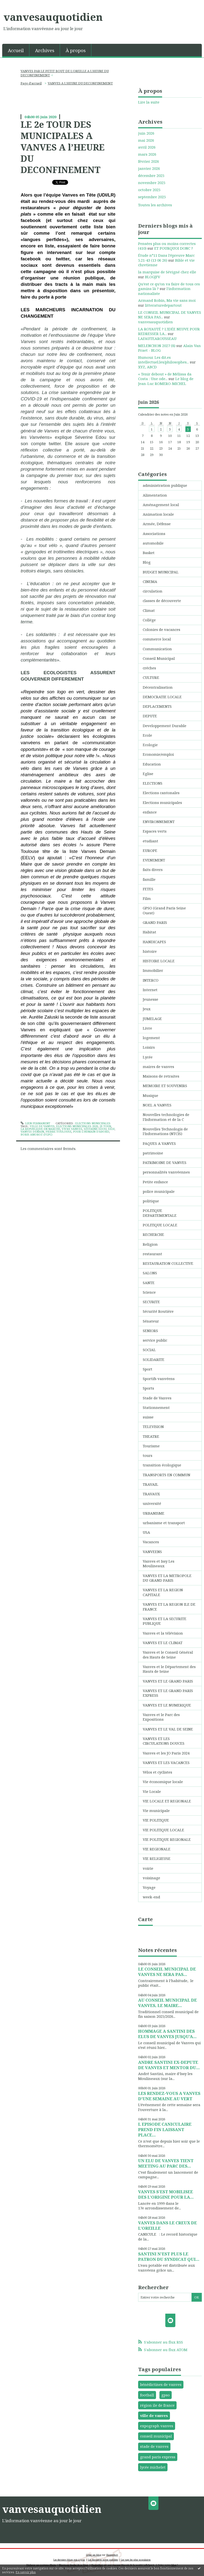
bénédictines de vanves (160, 2384)
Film (147, 898)
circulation (152, 591)
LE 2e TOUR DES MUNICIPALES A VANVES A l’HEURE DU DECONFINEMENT (63, 146)
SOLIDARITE (153, 1359)
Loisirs (149, 1047)
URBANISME (153, 1513)
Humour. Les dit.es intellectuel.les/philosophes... (163, 360)
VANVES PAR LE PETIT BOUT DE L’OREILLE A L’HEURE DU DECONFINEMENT (65, 73)
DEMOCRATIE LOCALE (162, 696)
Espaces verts (155, 831)
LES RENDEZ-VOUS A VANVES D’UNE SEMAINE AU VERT (169, 2095)
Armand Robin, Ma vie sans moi (167, 300)
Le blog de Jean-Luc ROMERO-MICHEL (165, 381)
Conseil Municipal (159, 658)
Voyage (149, 1887)
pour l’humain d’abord (91, 1131)
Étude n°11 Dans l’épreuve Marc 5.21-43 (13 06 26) (166, 258)
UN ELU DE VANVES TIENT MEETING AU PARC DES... (165, 2163)
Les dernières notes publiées (103, 2559)
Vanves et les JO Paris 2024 (166, 1753)
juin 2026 (146, 133)
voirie (148, 1868)
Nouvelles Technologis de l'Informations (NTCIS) (165, 1131)
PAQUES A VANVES (159, 1143)
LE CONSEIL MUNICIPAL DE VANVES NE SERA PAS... (169, 315)
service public (155, 1340)
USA (146, 1532)
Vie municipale (156, 1810)
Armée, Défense (157, 523)
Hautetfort (112, 2554)
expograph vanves (156, 2425)
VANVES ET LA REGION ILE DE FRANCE (169, 1607)
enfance (150, 812)
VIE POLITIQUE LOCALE (163, 1829)
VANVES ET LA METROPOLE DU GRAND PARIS (167, 1578)
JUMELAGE (152, 1018)
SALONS (150, 1272)
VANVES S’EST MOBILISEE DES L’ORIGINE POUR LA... (166, 2194)
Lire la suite (148, 102)
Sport (147, 1369)
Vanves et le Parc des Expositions (161, 1717)
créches (149, 667)
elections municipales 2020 (77, 1126)
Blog (147, 562)
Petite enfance (155, 1181)
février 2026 (148, 161)
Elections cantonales (161, 792)
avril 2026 (147, 147)
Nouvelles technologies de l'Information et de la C (166, 1117)
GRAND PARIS (155, 922)
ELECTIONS (152, 783)
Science (149, 1292)
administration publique (165, 485)
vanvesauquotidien (53, 17)
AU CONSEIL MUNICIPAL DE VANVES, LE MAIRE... (167, 2002)
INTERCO (150, 980)
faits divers (153, 869)
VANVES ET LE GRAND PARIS (168, 1681)
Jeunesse (150, 999)
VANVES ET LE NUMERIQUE (167, 1705)
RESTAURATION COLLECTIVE (168, 1263)
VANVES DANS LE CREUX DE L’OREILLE (167, 2225)
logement (151, 1037)
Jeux (147, 1008)
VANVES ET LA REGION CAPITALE (163, 1592)
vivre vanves (72, 1129)
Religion (150, 1244)
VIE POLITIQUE (156, 1820)
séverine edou (95, 1129)
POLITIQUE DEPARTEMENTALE (160, 1213)
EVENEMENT (154, 860)
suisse (148, 1417)
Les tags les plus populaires (136, 2559)
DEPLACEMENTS (157, 706)
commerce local (157, 639)
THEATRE (151, 1436)
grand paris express (157, 2456)
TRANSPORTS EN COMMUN (166, 1474)
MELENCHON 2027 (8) (156, 345)
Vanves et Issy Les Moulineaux (158, 1563)
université (152, 1503)
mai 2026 (146, 140)
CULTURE (151, 677)
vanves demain (32, 1131)
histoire (150, 951)
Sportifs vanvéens (159, 1378)
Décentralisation (158, 687)
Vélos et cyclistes (157, 1772)
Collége (149, 619)
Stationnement (156, 1407)
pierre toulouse (59, 1131)
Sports (148, 1388)
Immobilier (153, 970)
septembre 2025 (152, 197)
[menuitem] (15, 50)
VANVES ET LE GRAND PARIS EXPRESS (168, 1693)
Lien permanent (35, 1123)
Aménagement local (161, 504)
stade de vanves (154, 2446)
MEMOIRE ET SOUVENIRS (165, 1085)
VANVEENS (152, 1551)
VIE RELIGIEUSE (156, 1858)
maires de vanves (158, 1066)
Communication (157, 648)
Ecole (147, 735)
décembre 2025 (151, 175)
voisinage (151, 1877)
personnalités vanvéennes (166, 1172)
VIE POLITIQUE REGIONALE (167, 1839)
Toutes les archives (155, 205)
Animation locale (158, 514)
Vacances (151, 1541)
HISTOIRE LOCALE (159, 960)
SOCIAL (149, 1349)
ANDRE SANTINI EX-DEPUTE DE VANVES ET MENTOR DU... (169, 2064)
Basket (149, 552)
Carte (145, 1919)
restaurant (152, 1253)
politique (151, 1200)
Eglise (148, 773)
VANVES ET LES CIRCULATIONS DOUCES (163, 1741)
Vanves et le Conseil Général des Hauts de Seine (168, 1654)
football (147, 2394)
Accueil (16, 50)
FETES (148, 888)
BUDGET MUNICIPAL (161, 571)
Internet (150, 989)
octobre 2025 (149, 189)
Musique (150, 1095)
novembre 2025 (151, 182)
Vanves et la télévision (163, 1633)
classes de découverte (162, 600)
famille (149, 879)
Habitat (149, 931)
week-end (151, 1896)
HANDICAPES (154, 941)
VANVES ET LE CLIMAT (162, 1642)
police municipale (159, 1191)
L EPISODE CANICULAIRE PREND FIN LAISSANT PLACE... (165, 2129)
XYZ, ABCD (147, 366)
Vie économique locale (163, 1781)
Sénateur (151, 1321)
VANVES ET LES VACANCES (166, 1762)
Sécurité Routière (158, 1311)
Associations (154, 533)
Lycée (148, 1057)
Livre (147, 1028)
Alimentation (155, 495)
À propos (76, 50)
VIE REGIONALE (156, 1848)
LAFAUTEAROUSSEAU (157, 338)
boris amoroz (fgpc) (36, 1134)
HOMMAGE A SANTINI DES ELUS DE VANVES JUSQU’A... (167, 2033)
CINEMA (150, 581)
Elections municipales (92, 1123)
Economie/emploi (158, 754)
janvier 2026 (149, 168)
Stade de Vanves (157, 1397)
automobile (153, 543)
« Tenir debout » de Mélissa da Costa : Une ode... (165, 376)
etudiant (150, 840)
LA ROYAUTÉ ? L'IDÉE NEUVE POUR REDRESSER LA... (169, 331)
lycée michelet (153, 2467)
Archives (44, 50)
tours (147, 1455)
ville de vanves (42, 1126)
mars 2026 (147, 154)
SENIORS (150, 1330)
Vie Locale (152, 1791)
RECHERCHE (153, 1234)
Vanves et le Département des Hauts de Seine (169, 1669)
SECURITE (151, 1301)
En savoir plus (26, 2572)
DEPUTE (150, 715)
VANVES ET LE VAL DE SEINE (168, 1729)
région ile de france (157, 2405)
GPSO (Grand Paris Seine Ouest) (164, 910)
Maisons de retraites (161, 1076)
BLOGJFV (152, 276)
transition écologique (162, 1464)
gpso (165, 2394)
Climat (149, 610)
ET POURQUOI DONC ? (173, 248)
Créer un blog (93, 2554)
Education (152, 764)
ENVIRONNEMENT (159, 821)
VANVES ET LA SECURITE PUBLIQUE (164, 1621)
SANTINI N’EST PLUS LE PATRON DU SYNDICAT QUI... (168, 2256)
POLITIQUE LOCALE (160, 1224)
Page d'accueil (31, 83)
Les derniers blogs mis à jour (69, 2559)
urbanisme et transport (164, 1522)
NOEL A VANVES (157, 1104)
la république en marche (40, 1129)
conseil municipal (156, 2436)
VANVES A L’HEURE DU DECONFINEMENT (80, 83)
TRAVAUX (151, 1493)
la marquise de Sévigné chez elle (167, 271)
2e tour (105, 1126)
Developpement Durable (164, 725)
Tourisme (151, 1445)
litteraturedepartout (163, 305)
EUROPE (150, 850)
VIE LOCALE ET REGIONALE (167, 1801)
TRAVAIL (150, 1484)
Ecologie (150, 744)
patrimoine (153, 1152)
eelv (111, 1129)
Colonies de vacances (161, 629)
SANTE (149, 1282)
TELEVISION (153, 1426)
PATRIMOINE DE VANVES (164, 1162)
